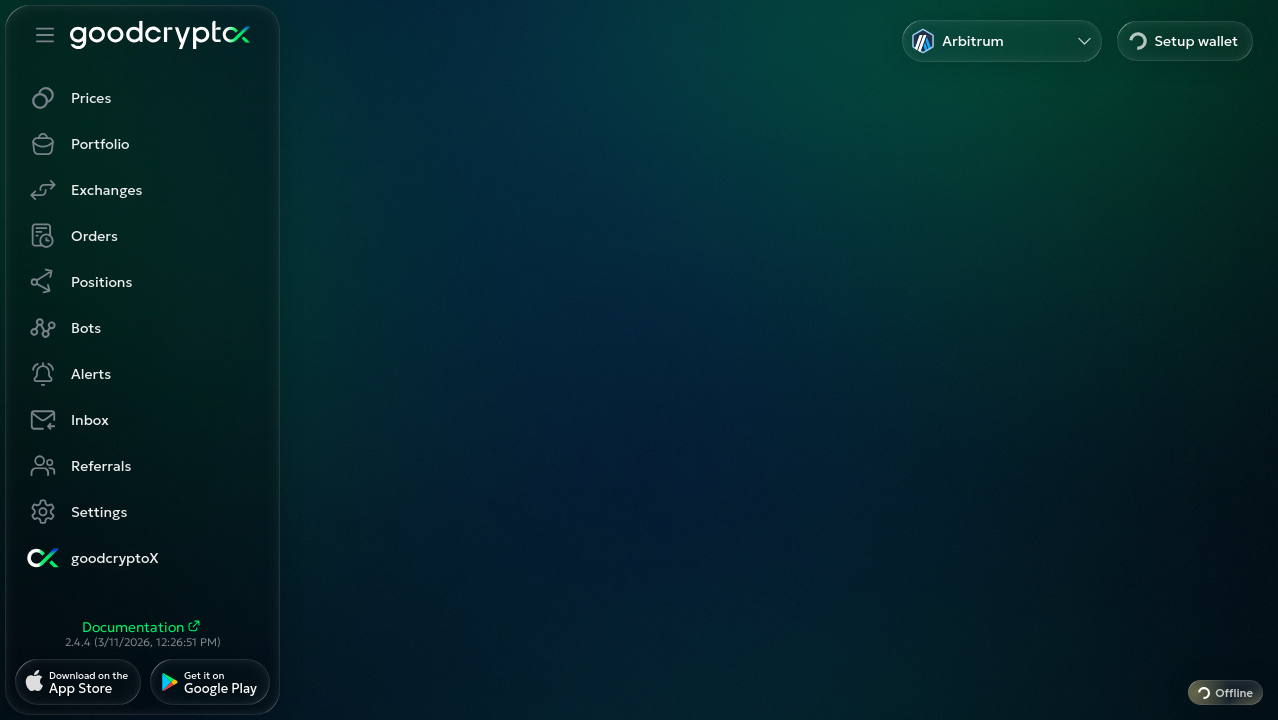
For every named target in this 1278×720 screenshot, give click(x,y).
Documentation (142, 627)
